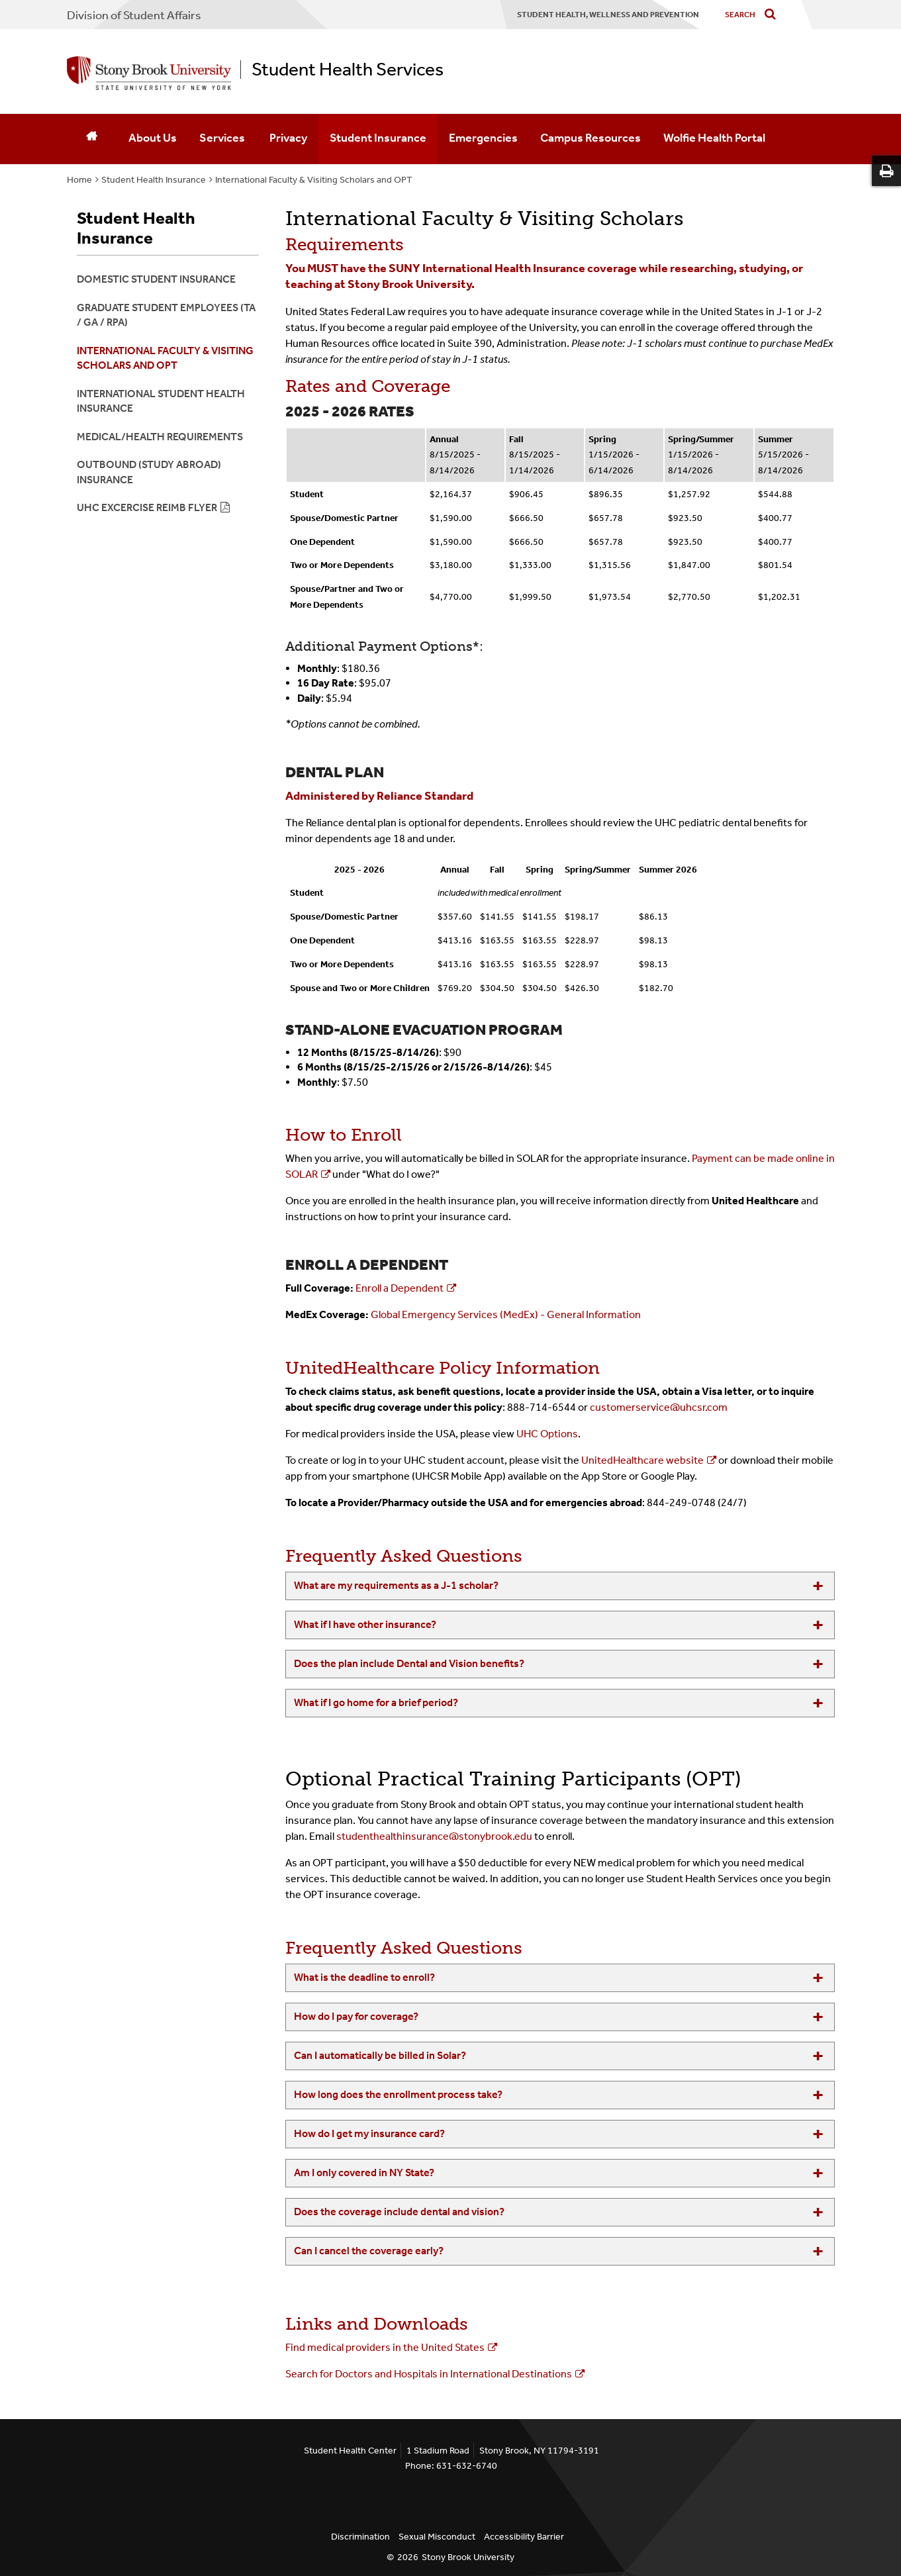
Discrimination (360, 2536)
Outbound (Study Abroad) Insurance (149, 471)
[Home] (92, 139)
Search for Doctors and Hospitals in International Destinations (428, 2373)
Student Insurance (378, 137)
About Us (152, 137)
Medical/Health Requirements (160, 436)
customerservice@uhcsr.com (659, 1407)
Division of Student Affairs (134, 15)
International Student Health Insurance (161, 400)
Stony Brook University (468, 2557)
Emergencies (483, 137)
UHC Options (547, 1433)
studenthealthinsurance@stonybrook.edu (434, 1836)
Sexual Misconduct (437, 2536)
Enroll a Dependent (400, 1288)
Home (79, 179)
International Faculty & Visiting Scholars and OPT (313, 179)
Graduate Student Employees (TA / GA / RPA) (166, 314)
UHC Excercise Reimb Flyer (147, 507)
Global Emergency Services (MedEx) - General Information (506, 1314)
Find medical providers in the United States (385, 2347)
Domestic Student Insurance (156, 279)
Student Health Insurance (153, 179)
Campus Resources (590, 137)
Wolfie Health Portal (714, 137)
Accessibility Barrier (524, 2536)
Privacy (288, 137)
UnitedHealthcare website (642, 1460)
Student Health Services (348, 69)
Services (223, 137)
